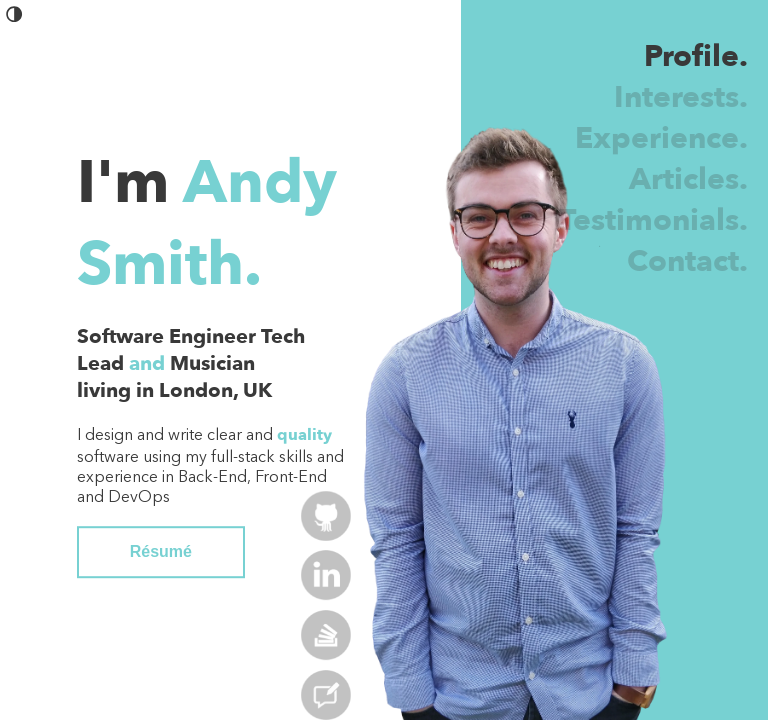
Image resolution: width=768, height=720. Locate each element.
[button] (15, 19)
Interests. (681, 97)
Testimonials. (653, 220)
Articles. (688, 179)
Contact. (687, 261)
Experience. (661, 138)
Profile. (696, 56)
